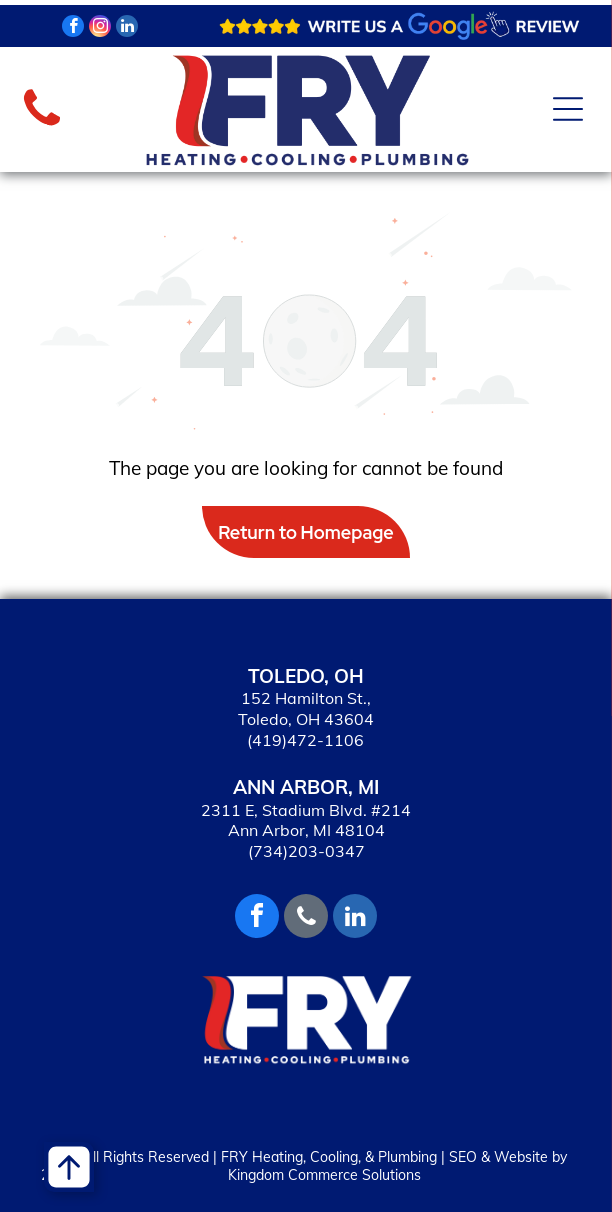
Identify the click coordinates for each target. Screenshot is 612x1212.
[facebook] (73, 28)
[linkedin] (127, 28)
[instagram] (100, 28)
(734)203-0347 (306, 851)
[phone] (306, 918)
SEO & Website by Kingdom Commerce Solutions (397, 1166)
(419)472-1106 (305, 740)
